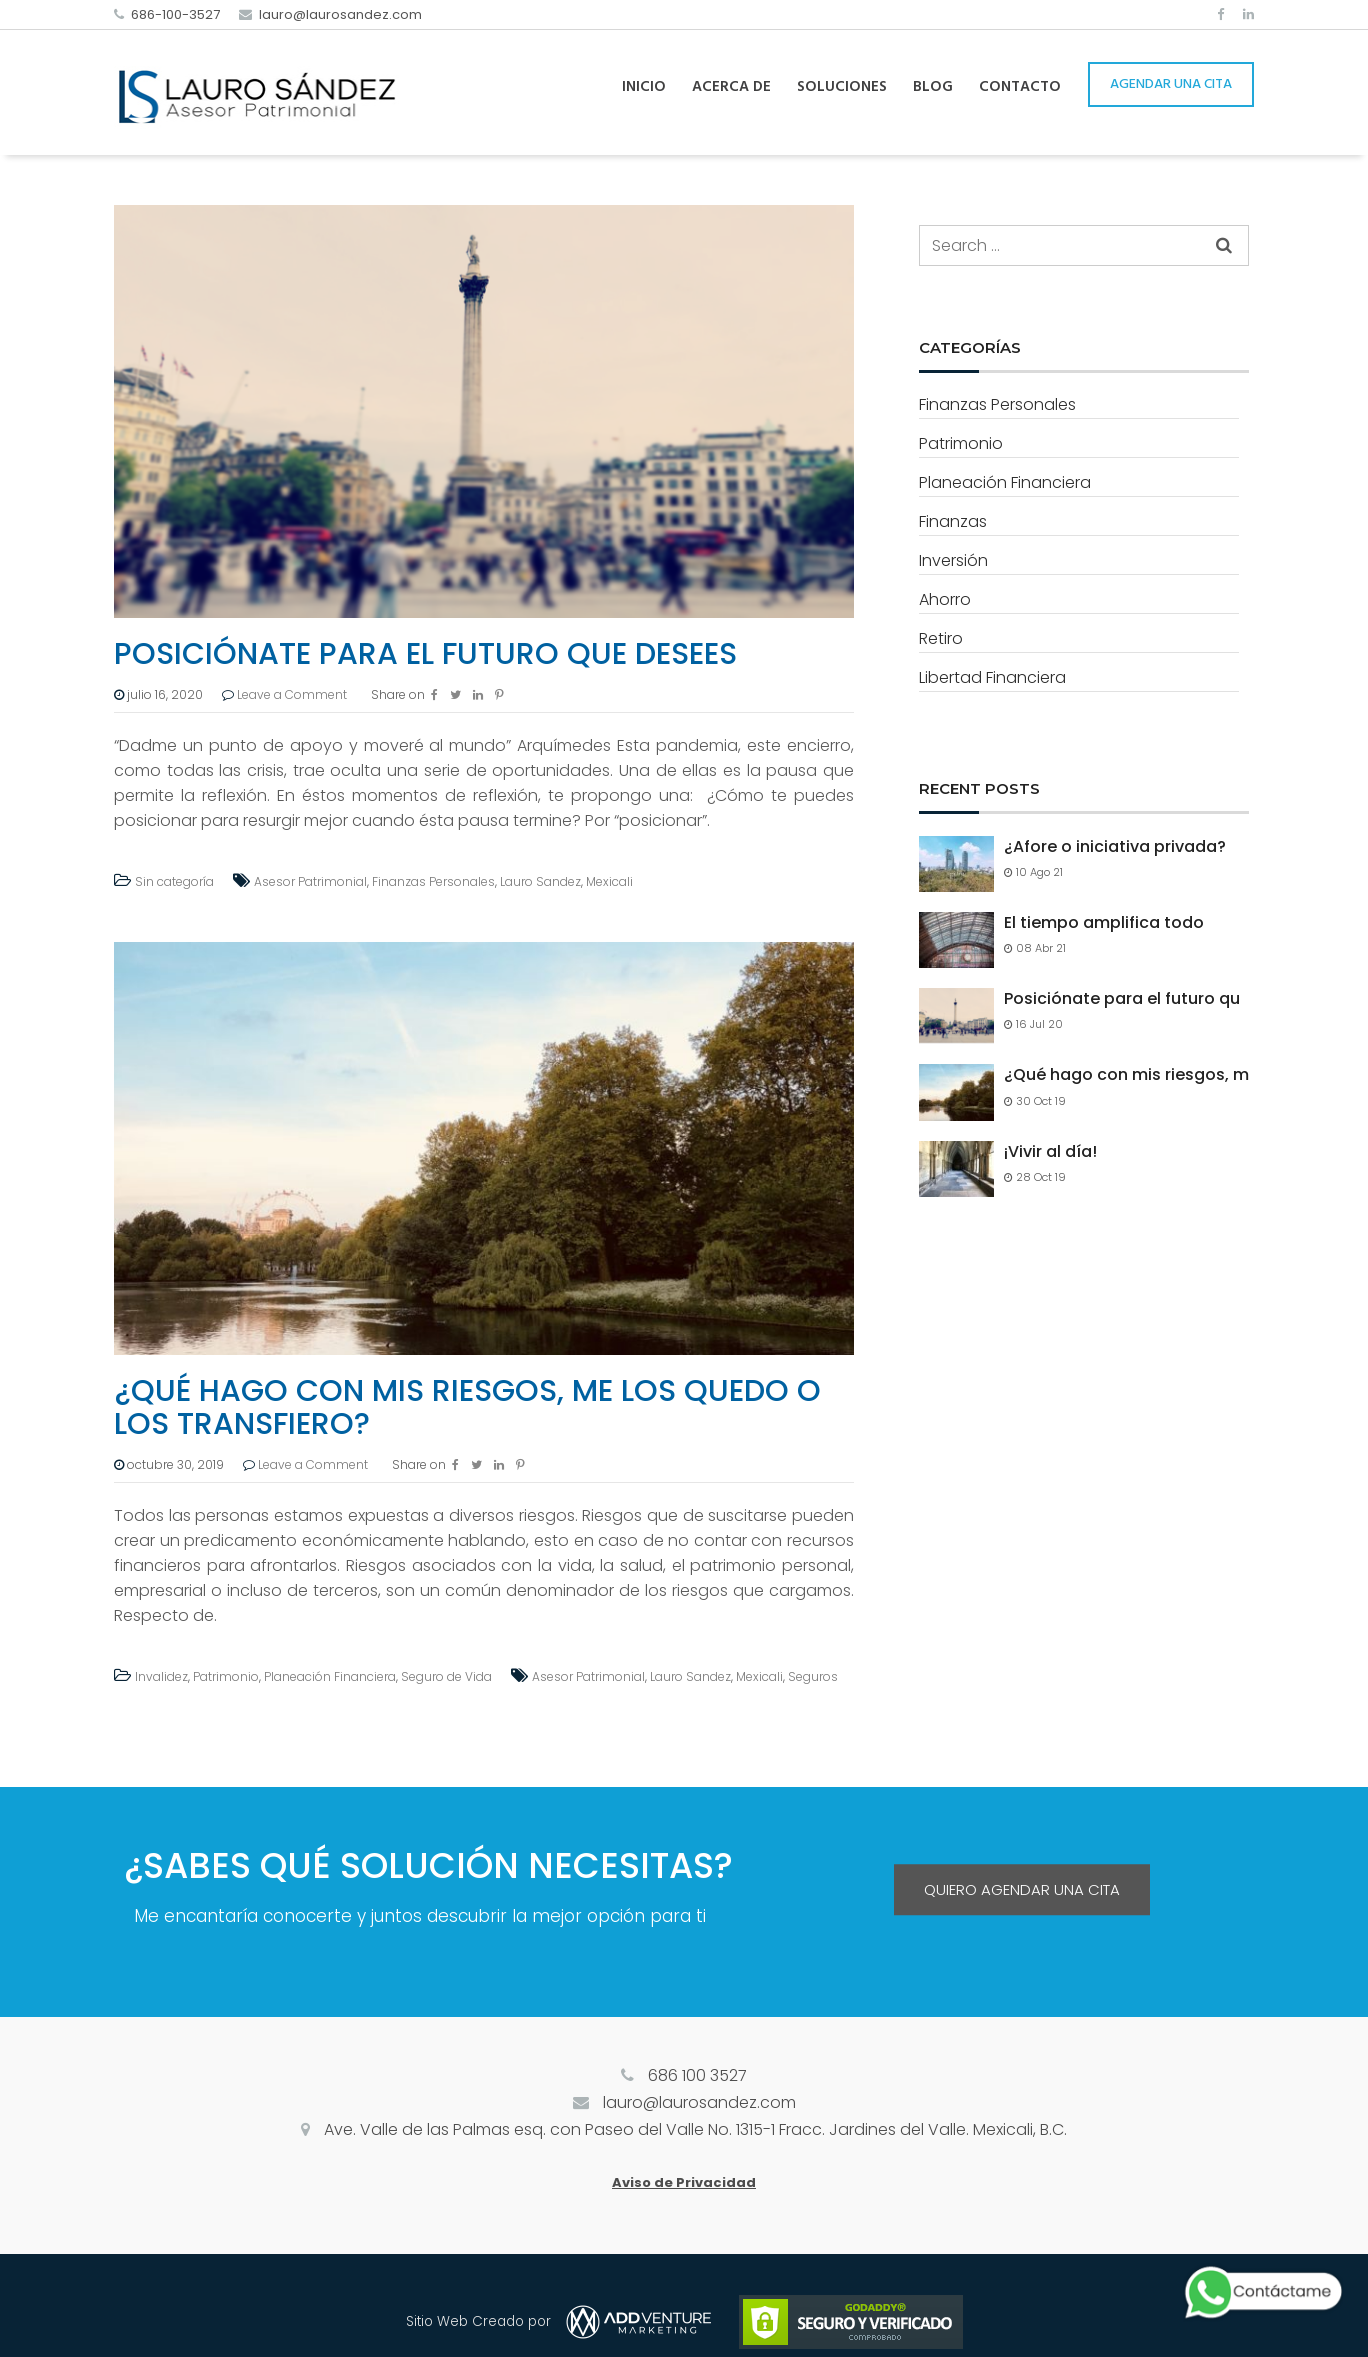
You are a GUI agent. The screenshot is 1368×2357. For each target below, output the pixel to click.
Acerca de (731, 87)
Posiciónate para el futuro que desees (425, 654)
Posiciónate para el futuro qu (1122, 999)
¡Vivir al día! (1050, 1152)
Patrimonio (226, 1676)
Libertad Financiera (992, 677)
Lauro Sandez (540, 881)
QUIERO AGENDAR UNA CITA (1022, 1889)
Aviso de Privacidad (684, 2182)
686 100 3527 (697, 2075)
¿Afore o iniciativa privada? (1115, 847)
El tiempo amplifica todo (1104, 923)
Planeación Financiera (330, 1676)
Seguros (813, 1676)
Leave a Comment (292, 694)
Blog (933, 87)
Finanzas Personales (433, 881)
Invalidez (161, 1676)
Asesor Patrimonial (310, 881)
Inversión (953, 560)
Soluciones (842, 87)
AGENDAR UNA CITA (1171, 84)
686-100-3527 (175, 14)
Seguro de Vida (446, 1676)
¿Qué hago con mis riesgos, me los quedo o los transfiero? (467, 1407)
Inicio (644, 87)
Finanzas (953, 521)
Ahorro (945, 599)
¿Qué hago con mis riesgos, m (1126, 1075)
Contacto (1020, 87)
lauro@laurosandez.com (340, 14)
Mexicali (609, 881)
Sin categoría (174, 881)
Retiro (941, 638)
